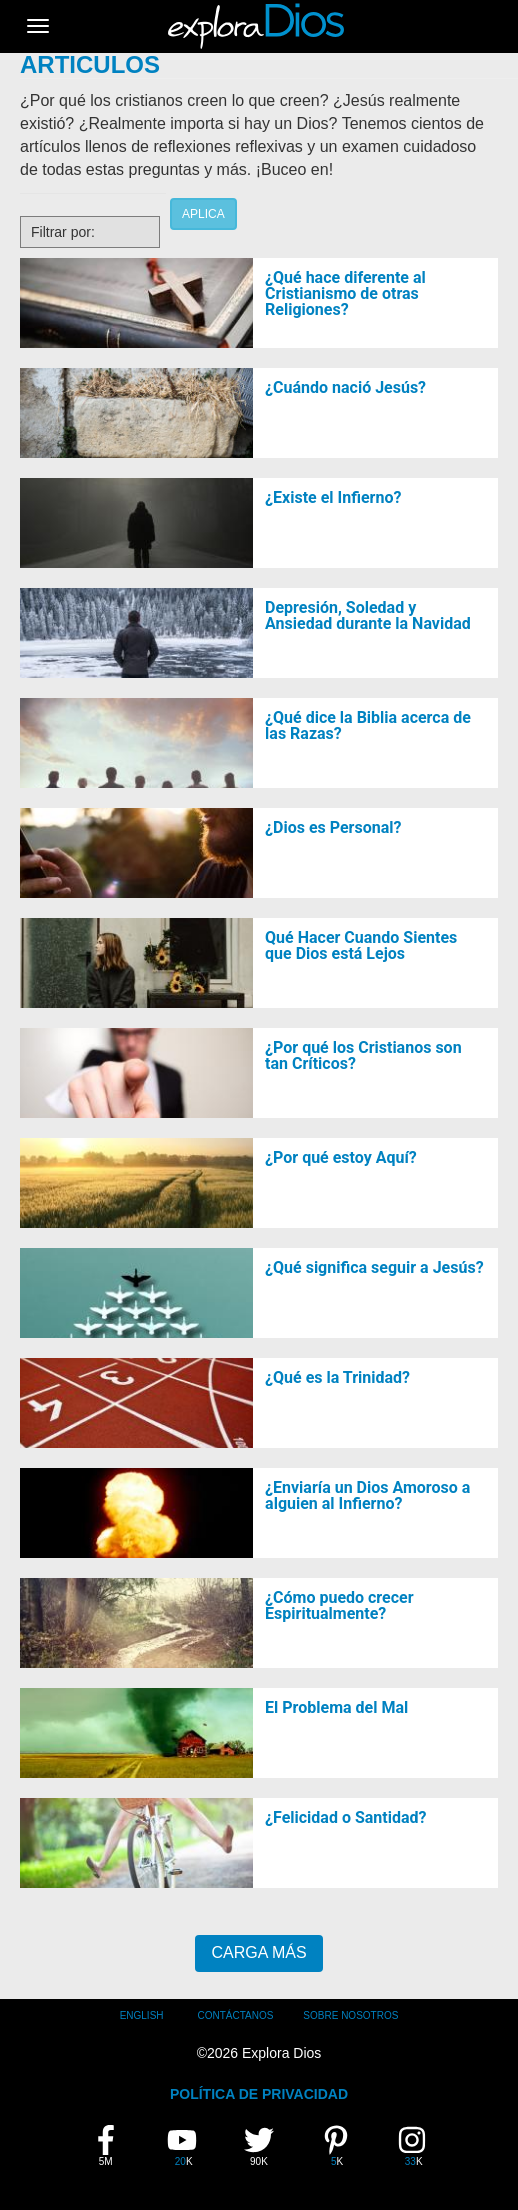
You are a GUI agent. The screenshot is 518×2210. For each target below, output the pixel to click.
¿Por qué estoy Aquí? (341, 1157)
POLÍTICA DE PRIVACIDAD (259, 2094)
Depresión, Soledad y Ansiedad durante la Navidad (368, 615)
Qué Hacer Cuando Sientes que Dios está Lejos (361, 945)
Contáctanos (235, 2015)
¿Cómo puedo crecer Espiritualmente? (339, 1605)
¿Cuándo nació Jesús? (345, 387)
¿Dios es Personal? (333, 827)
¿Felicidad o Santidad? (345, 1817)
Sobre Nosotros (350, 2015)
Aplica (203, 214)
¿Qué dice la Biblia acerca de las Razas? (368, 725)
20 (189, 2145)
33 (419, 2145)
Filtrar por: (63, 232)
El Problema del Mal (336, 1707)
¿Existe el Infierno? (333, 497)
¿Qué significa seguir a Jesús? (374, 1267)
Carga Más (258, 1952)
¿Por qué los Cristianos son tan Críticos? (363, 1055)
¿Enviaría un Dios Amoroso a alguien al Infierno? (367, 1495)
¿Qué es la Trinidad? (337, 1377)
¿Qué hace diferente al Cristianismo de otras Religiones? (345, 293)
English (142, 2015)
